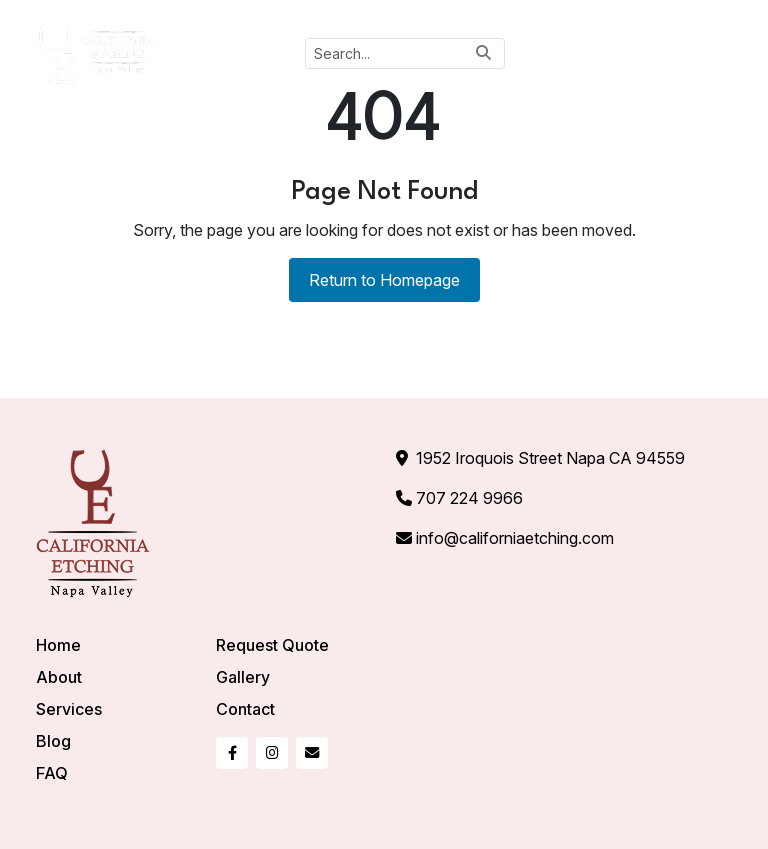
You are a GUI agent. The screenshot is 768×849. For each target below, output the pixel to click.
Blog (53, 741)
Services (69, 709)
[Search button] (483, 52)
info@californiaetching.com (515, 538)
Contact (245, 709)
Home (58, 645)
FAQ (52, 773)
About (59, 677)
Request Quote (272, 645)
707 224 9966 (469, 498)
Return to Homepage (384, 280)
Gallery (243, 677)
